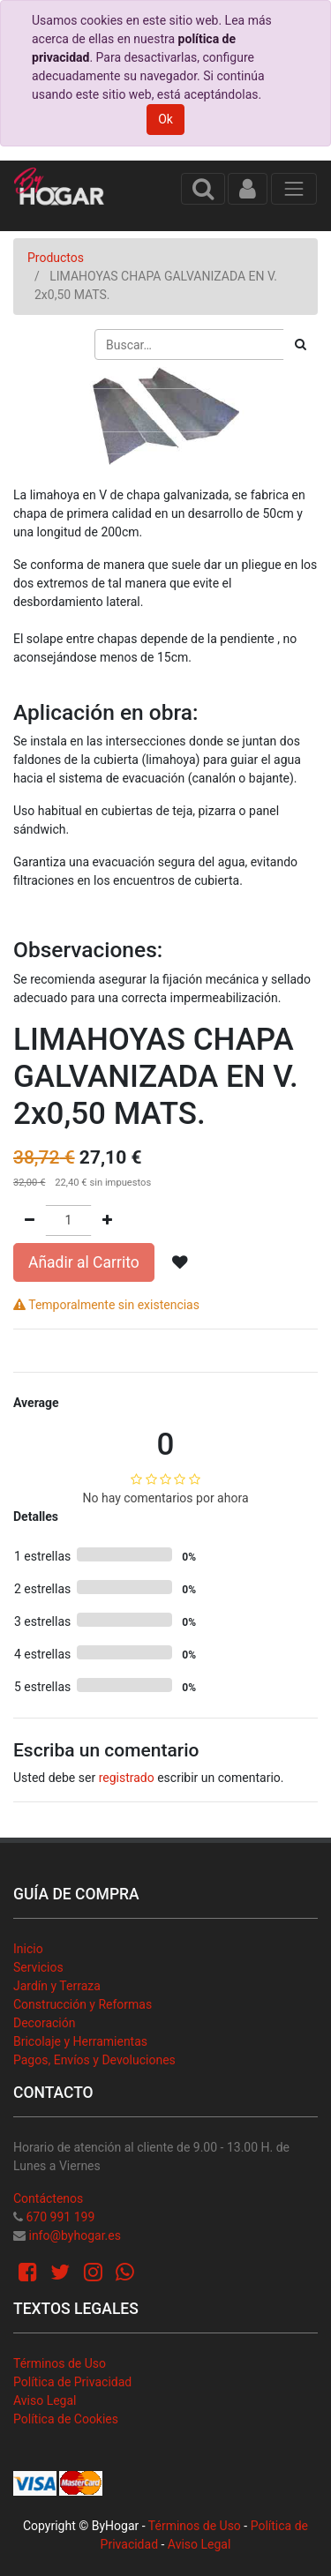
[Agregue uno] (107, 1220)
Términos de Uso (59, 2363)
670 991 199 (60, 2217)
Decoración (44, 2023)
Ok (165, 119)
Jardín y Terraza (57, 1986)
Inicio (28, 1949)
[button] (180, 1262)
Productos (55, 258)
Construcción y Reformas (82, 2004)
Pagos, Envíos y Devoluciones (94, 2060)
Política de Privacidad (72, 2382)
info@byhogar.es (74, 2235)
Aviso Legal (45, 2400)
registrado (126, 1778)
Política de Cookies (65, 2419)
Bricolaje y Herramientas (80, 2041)
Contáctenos (48, 2198)
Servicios (38, 1967)
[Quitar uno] (29, 1220)
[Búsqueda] (300, 344)
